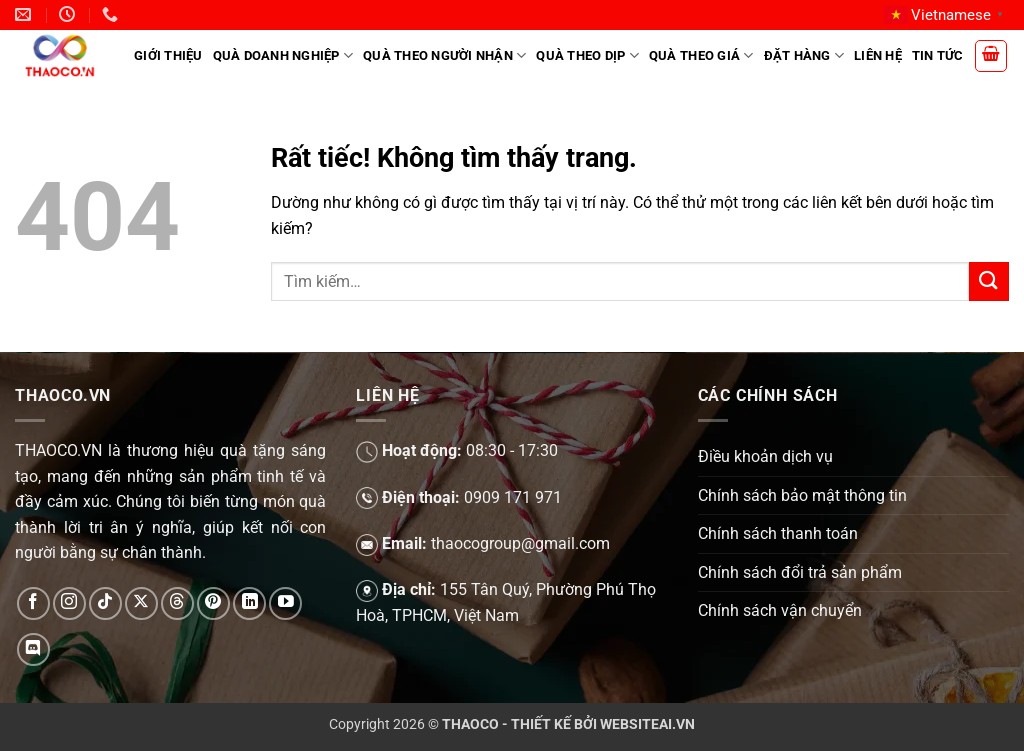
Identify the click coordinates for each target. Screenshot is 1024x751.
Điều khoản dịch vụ (765, 456)
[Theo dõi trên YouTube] (285, 603)
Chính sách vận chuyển (780, 610)
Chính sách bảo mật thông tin (802, 495)
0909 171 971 (513, 497)
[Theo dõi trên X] (141, 603)
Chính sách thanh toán (778, 533)
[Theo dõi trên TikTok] (105, 603)
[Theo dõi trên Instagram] (69, 603)
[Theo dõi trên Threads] (177, 603)
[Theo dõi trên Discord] (33, 649)
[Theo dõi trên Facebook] (33, 603)
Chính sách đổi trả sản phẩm (800, 572)
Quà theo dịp (587, 55)
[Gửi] (989, 281)
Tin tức (938, 55)
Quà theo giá (701, 55)
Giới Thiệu (168, 55)
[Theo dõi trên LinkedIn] (249, 603)
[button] (991, 56)
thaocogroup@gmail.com (520, 543)
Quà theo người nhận (444, 55)
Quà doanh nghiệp (283, 55)
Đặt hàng (804, 55)
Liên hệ (878, 55)
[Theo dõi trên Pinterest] (213, 603)
